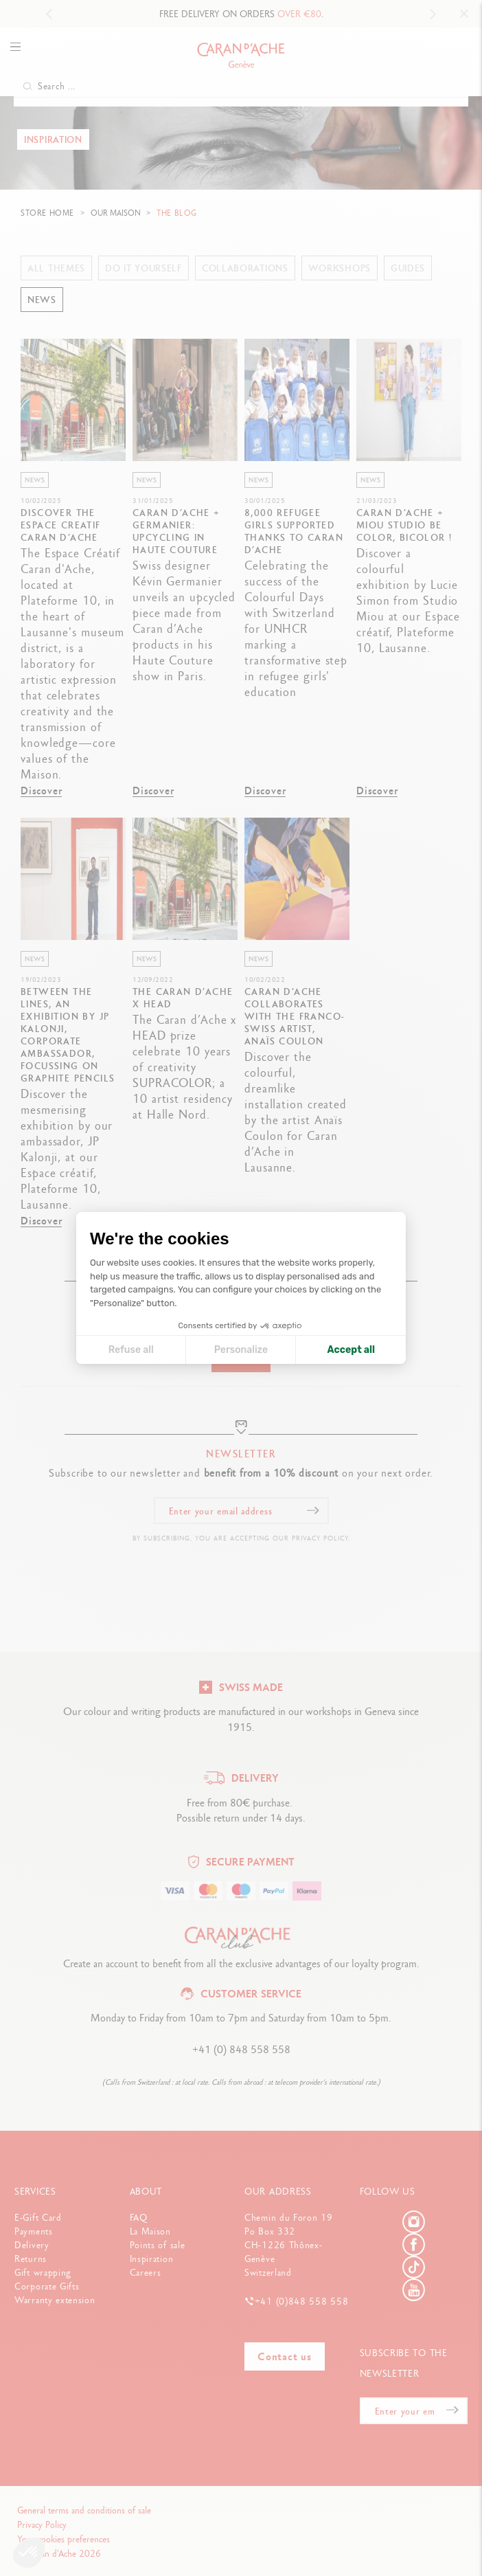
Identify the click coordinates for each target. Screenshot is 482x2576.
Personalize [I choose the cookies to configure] (241, 1350)
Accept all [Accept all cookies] (351, 1350)
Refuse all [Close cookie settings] (131, 1350)
